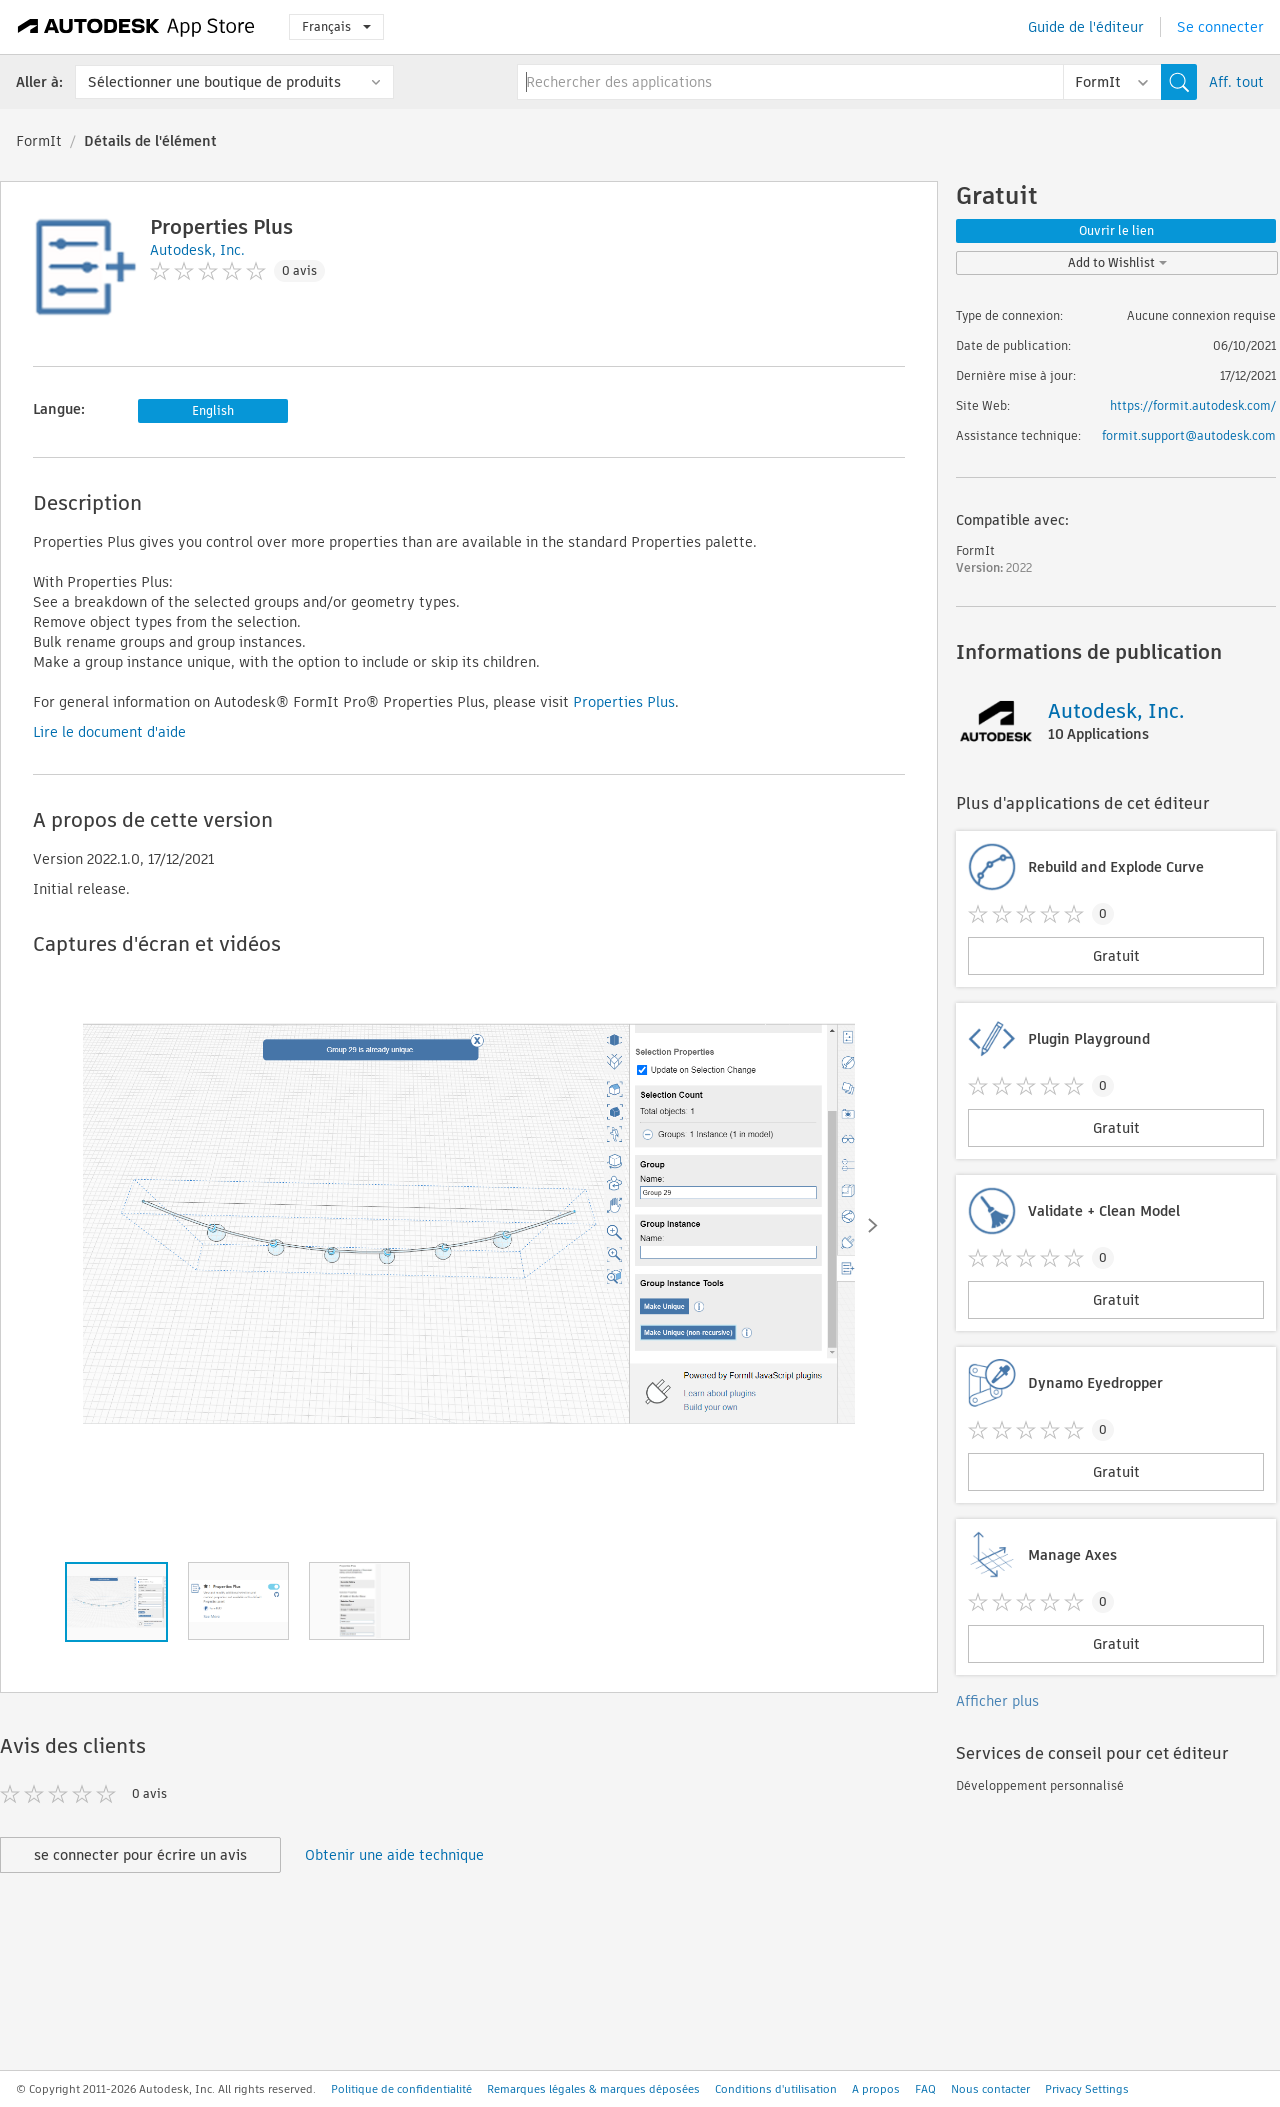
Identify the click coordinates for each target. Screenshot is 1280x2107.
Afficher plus (997, 1701)
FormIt (39, 141)
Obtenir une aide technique (394, 1855)
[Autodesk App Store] (136, 27)
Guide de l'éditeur (1086, 27)
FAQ (925, 2089)
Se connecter (1220, 27)
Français (336, 26)
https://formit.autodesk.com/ (1193, 405)
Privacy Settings (1087, 2089)
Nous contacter (990, 2089)
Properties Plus (624, 702)
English (213, 410)
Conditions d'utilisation (776, 2089)
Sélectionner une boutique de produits (214, 82)
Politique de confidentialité (401, 2089)
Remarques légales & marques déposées (593, 2089)
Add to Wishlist (1117, 262)
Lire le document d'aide (109, 732)
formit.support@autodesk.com (1189, 435)
